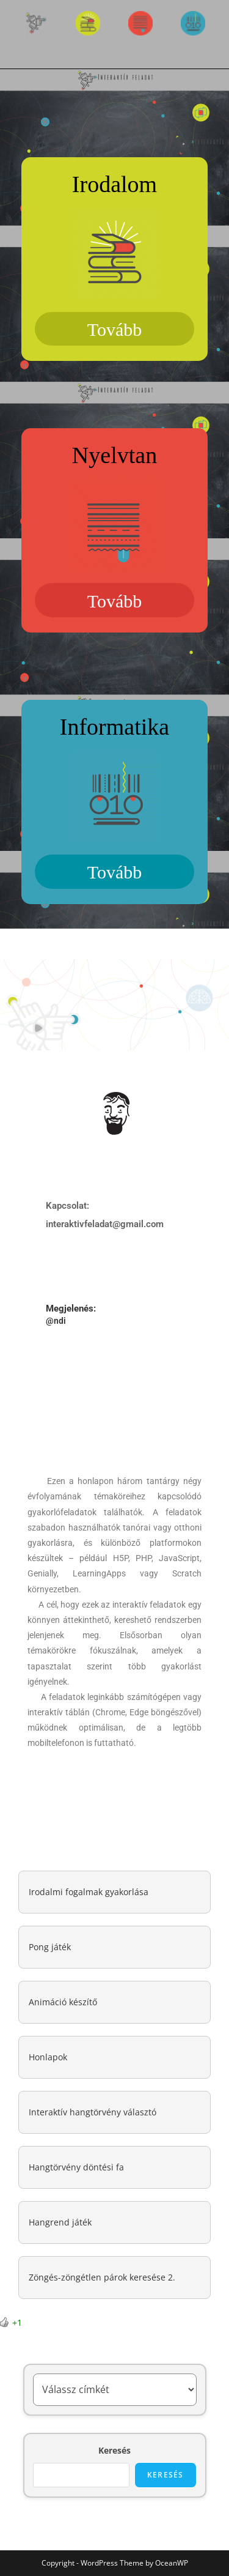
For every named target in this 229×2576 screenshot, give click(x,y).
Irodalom (114, 184)
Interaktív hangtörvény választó (92, 2112)
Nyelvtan (114, 455)
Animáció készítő (63, 2002)
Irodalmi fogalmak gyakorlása (88, 1892)
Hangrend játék (60, 2222)
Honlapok (48, 2057)
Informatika (114, 727)
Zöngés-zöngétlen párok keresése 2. (102, 2277)
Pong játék (50, 1947)
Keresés (114, 2450)
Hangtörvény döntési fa (76, 2167)
